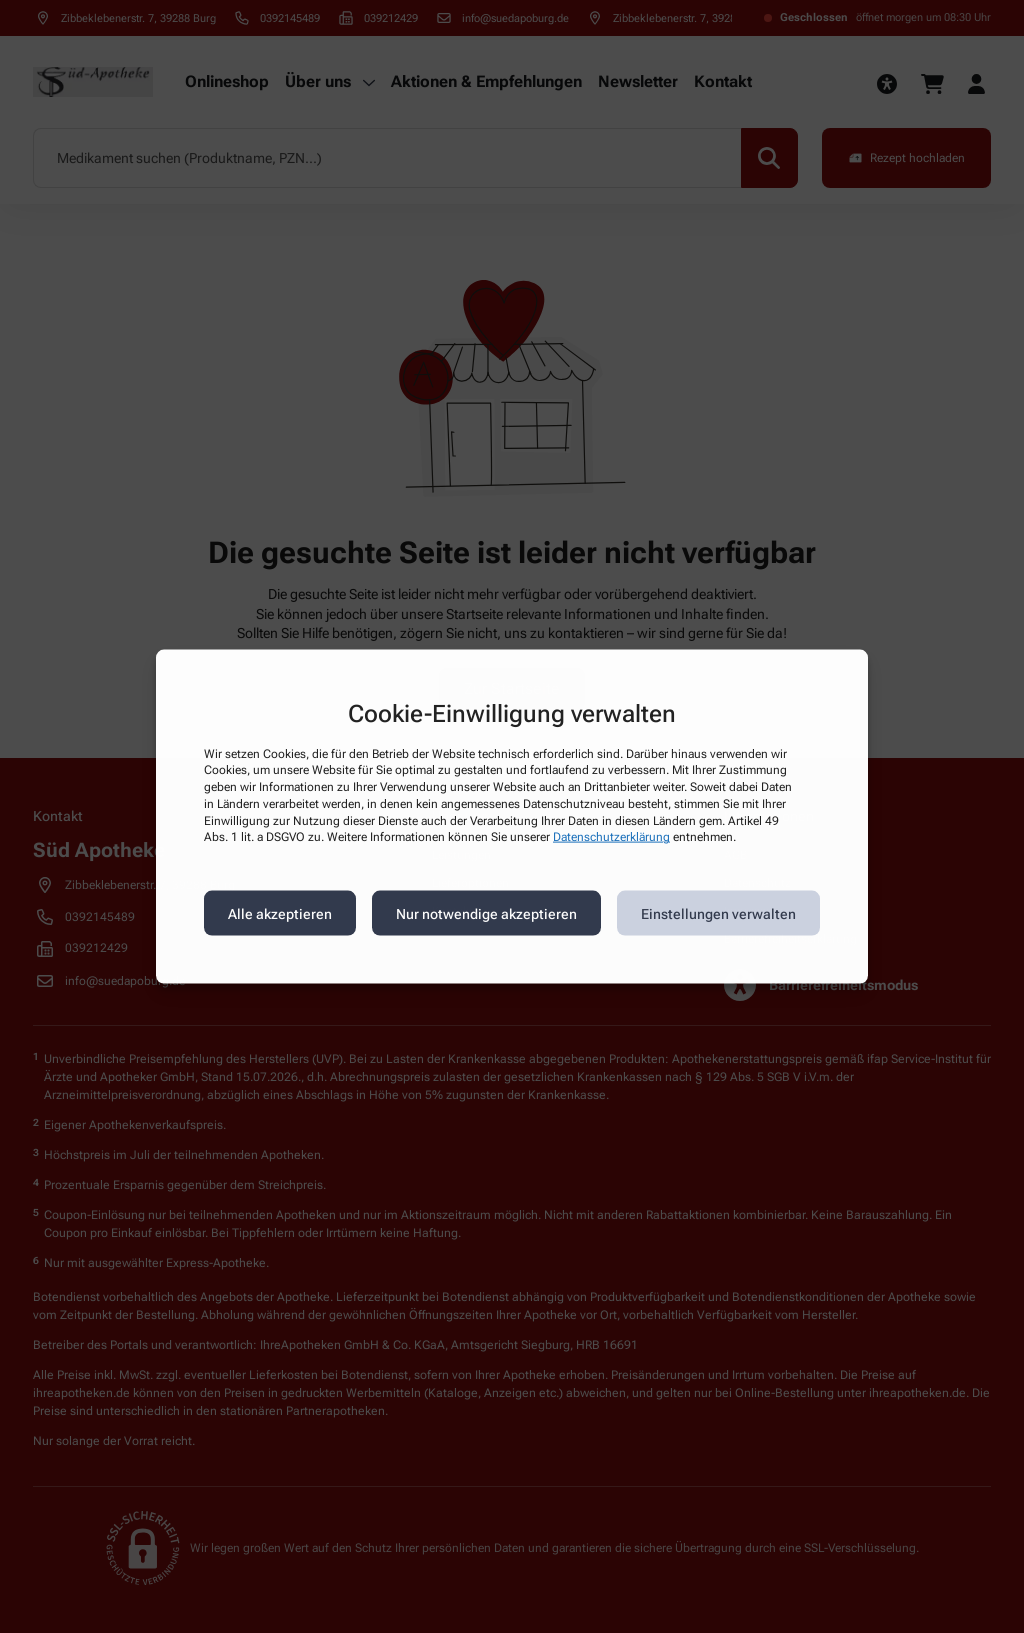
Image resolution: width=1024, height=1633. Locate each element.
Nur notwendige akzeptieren (486, 913)
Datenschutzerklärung (611, 837)
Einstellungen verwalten (718, 913)
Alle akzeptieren (280, 913)
